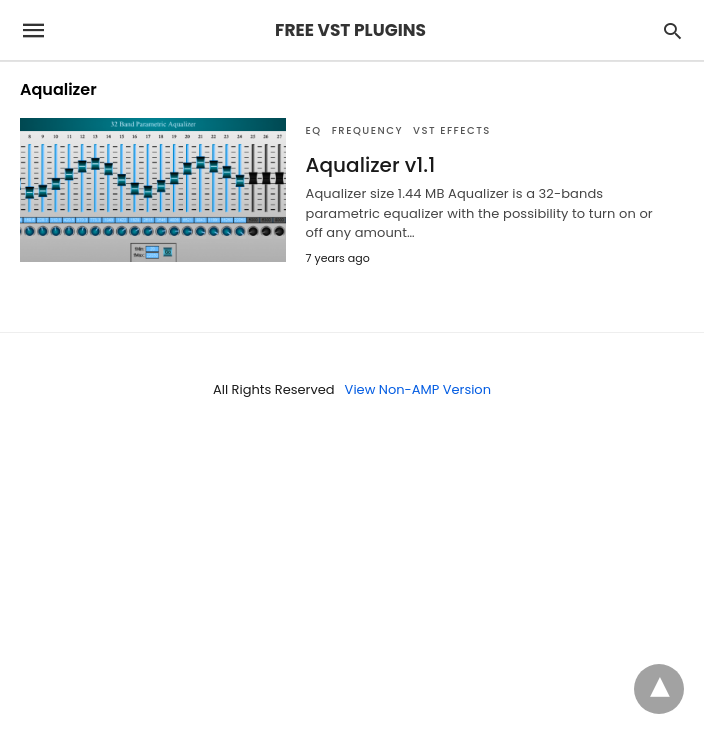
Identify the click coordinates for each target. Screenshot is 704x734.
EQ (314, 130)
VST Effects (452, 130)
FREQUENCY (367, 130)
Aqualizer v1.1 (371, 165)
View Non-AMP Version (418, 389)
